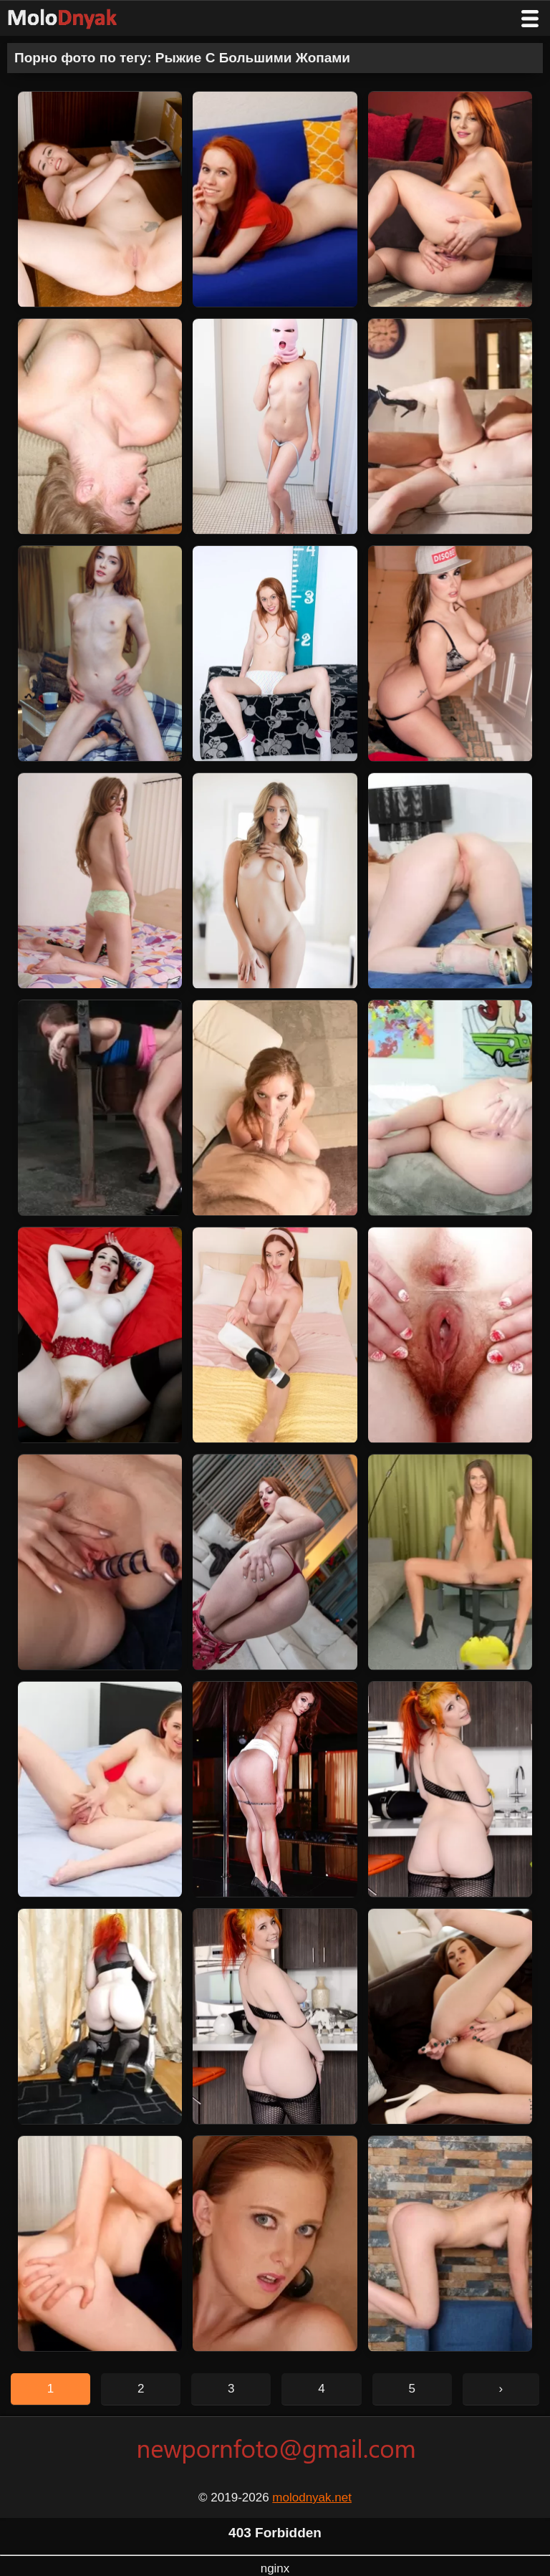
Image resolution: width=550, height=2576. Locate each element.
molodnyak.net (312, 2497)
